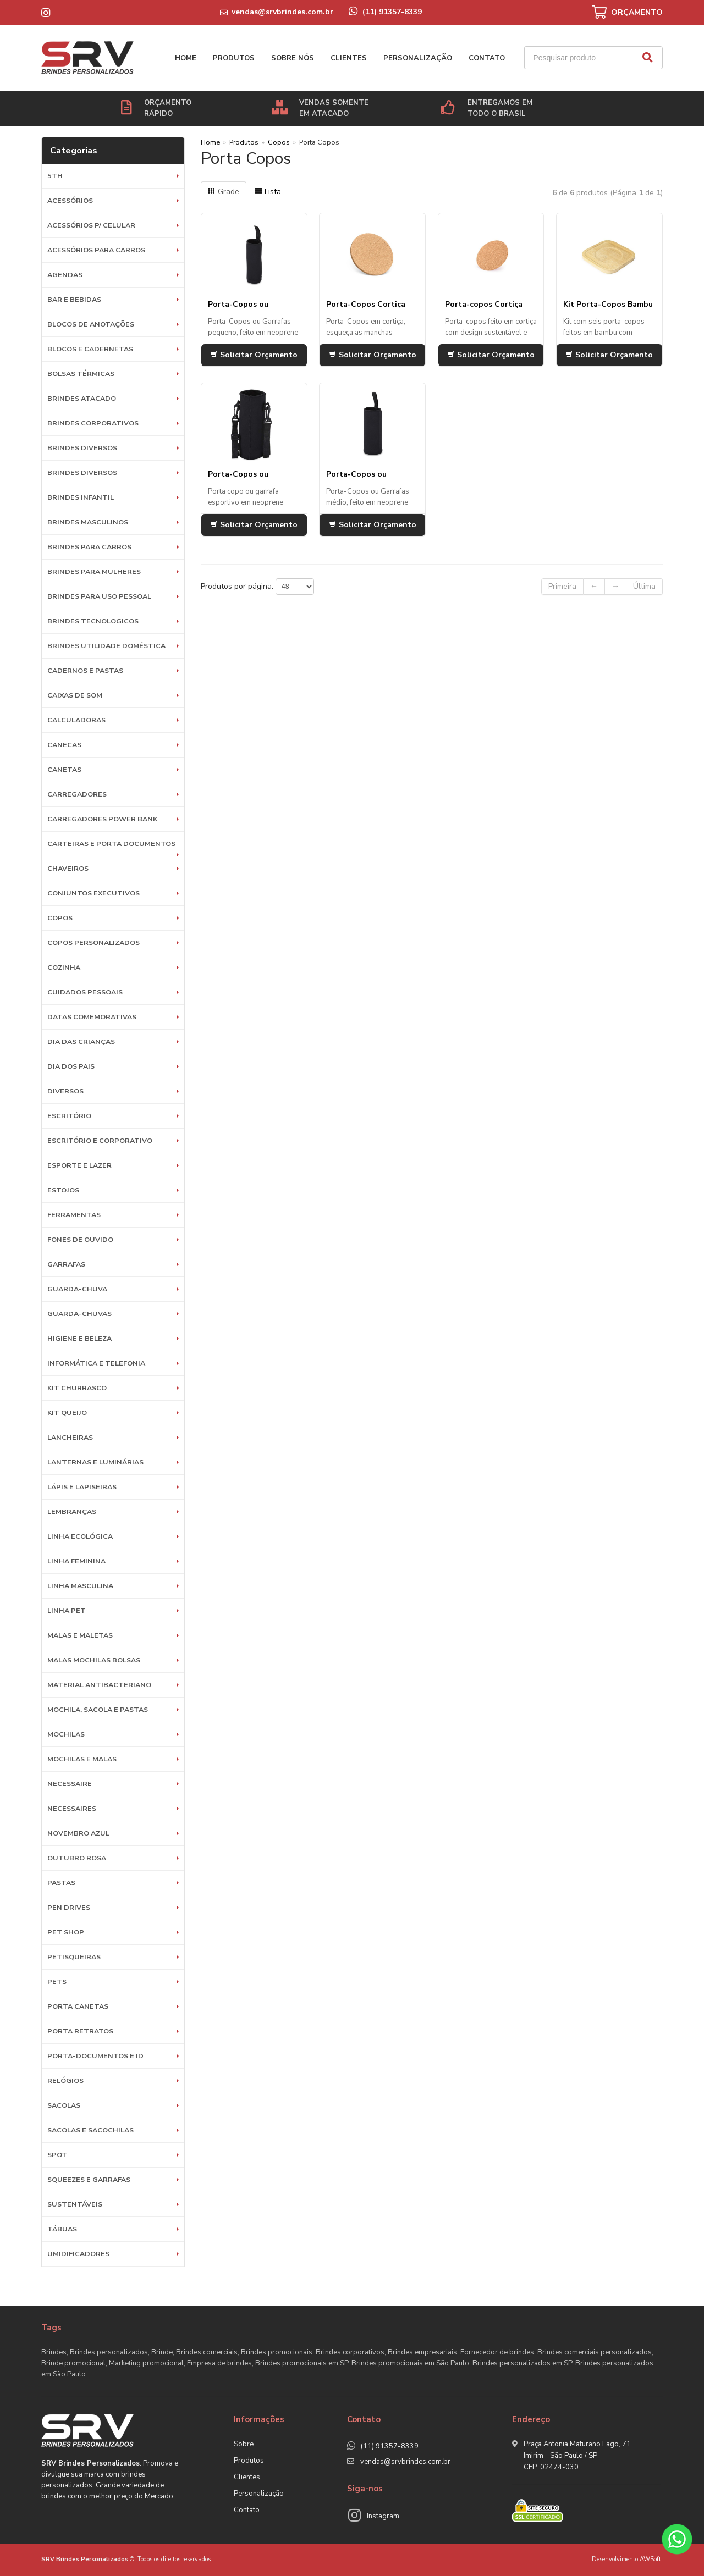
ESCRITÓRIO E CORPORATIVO (99, 1140)
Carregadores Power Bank (102, 818)
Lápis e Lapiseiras (82, 1486)
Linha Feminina (76, 1561)
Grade (223, 191)
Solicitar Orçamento (254, 355)
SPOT (57, 2154)
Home (185, 58)
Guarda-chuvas (79, 1313)
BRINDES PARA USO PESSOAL (99, 596)
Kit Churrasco (77, 1387)
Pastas (61, 1882)
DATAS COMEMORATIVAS (91, 1016)
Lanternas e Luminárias (95, 1462)
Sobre (244, 2444)
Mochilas (66, 1734)
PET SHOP (65, 1932)
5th (55, 175)
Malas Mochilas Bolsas (93, 1660)
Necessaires (71, 1808)
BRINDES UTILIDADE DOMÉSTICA (106, 645)
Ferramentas (74, 1214)
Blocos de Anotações (90, 324)
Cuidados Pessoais (85, 992)
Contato (487, 58)
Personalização (417, 58)
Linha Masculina (80, 1585)
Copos (60, 917)
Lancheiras (70, 1437)
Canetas (64, 769)
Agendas (64, 274)
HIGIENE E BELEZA (79, 1338)
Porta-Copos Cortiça (365, 304)
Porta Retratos (80, 2031)
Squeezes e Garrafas (88, 2179)
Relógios (65, 2080)
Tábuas (62, 2229)
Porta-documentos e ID (95, 2055)
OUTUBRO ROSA (76, 1857)
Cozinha (63, 967)
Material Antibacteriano (99, 1684)
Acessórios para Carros (96, 250)
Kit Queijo (67, 1412)
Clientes (349, 58)
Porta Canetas (77, 2006)
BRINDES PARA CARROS (89, 546)
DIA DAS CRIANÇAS (81, 1041)
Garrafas (66, 1264)
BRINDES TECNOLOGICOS (93, 621)
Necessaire (69, 1783)
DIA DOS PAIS (71, 1066)
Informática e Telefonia (96, 1363)
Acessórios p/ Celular (91, 225)
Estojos (63, 1190)
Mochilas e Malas (82, 1759)
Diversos (65, 1091)
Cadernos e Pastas (85, 670)
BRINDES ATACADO (81, 398)
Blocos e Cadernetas (90, 348)
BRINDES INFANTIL (80, 497)
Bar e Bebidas (74, 299)
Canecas (64, 744)
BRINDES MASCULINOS (87, 522)
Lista (268, 191)
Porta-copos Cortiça (483, 304)
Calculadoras (76, 720)
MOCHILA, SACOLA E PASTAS (97, 1709)
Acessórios (70, 200)
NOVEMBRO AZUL (78, 1833)
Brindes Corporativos (93, 423)
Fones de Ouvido (80, 1239)
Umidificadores (78, 2253)
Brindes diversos (82, 447)
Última (644, 586)
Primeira (562, 586)
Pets (57, 1981)
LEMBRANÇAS (71, 1511)
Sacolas (63, 2105)
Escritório (69, 1115)
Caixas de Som (74, 695)
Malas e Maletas (80, 1635)
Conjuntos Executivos (93, 893)
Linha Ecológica (80, 1536)
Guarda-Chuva (77, 1288)
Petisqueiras (74, 1956)
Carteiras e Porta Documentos (111, 843)
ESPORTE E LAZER (79, 1165)
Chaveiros (68, 868)
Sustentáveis (74, 2204)
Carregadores (77, 794)
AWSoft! (651, 2559)
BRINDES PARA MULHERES (94, 571)
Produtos (234, 58)
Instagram (383, 2516)
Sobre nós (292, 58)
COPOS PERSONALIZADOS (93, 942)
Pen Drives (68, 1907)
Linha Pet (66, 1610)
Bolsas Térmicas (80, 373)
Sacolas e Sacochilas (90, 2130)
